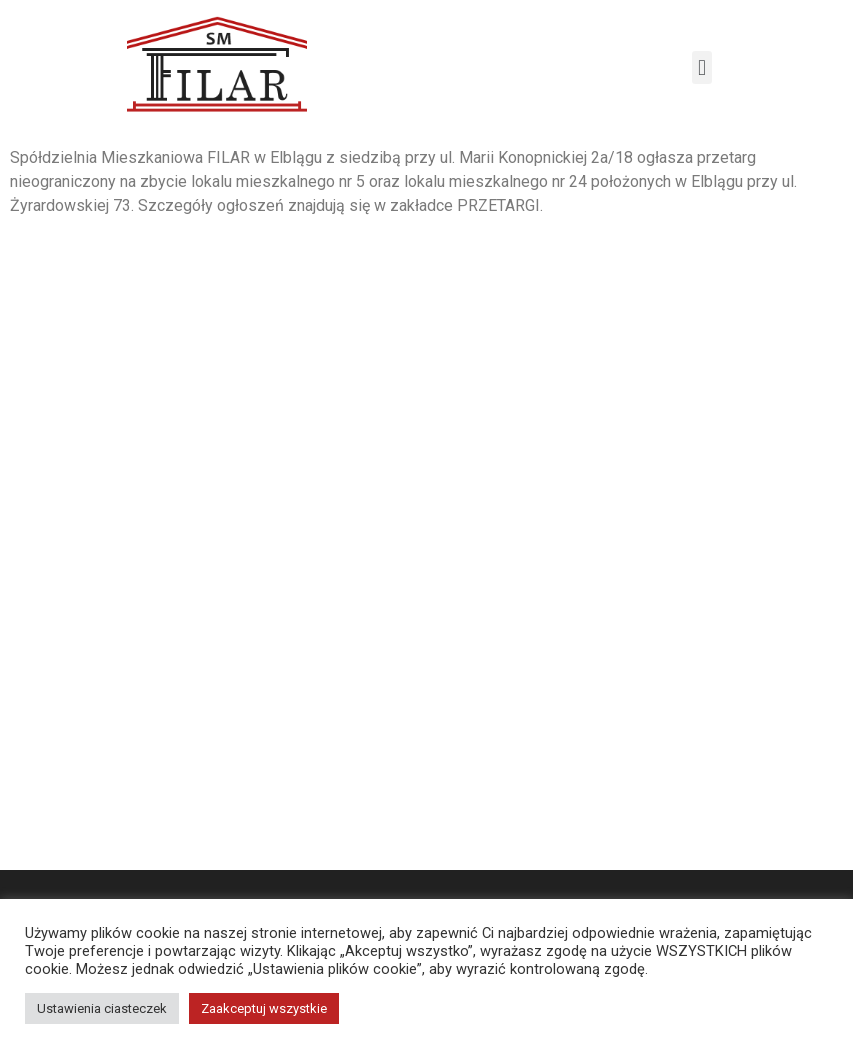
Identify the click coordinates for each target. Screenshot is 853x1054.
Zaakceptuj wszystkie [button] (264, 1008)
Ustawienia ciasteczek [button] (102, 1008)
